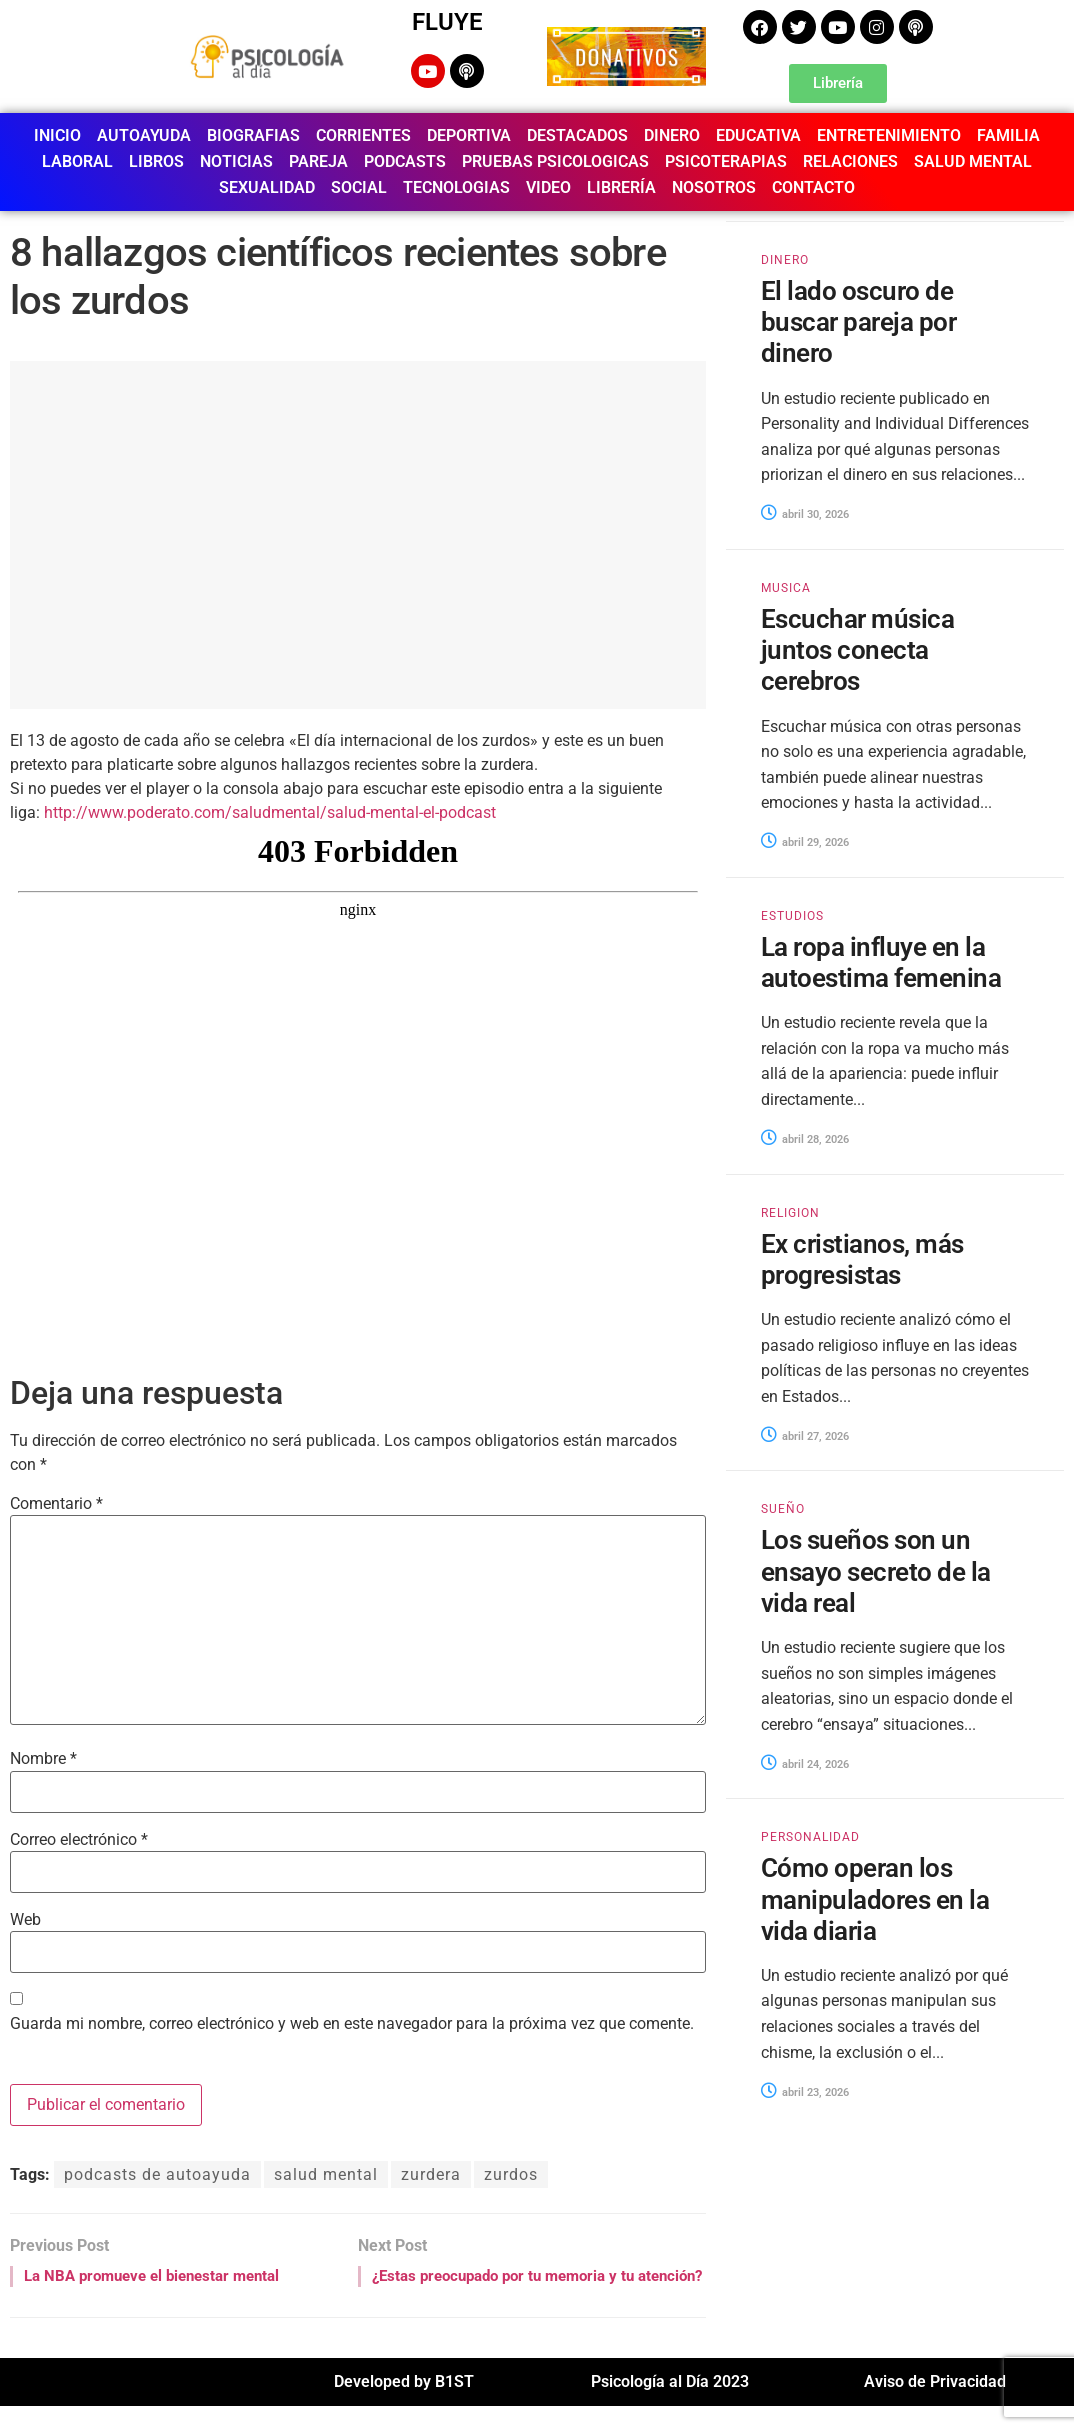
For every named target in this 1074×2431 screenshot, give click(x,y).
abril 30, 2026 (805, 514)
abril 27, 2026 (805, 1436)
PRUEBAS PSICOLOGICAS (555, 161)
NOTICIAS (236, 161)
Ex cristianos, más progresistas (862, 1259)
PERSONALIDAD (810, 1837)
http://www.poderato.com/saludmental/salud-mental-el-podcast (270, 812)
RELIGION (790, 1213)
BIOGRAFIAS (253, 135)
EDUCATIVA (758, 135)
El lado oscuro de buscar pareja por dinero (858, 322)
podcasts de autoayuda (157, 2174)
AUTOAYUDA (144, 135)
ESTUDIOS (792, 916)
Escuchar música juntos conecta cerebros (857, 650)
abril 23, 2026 (805, 2092)
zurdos (511, 2174)
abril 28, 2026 (805, 1139)
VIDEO (548, 187)
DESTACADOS (577, 135)
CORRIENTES (363, 135)
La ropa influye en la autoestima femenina (881, 962)
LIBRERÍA (621, 187)
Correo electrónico (79, 1840)
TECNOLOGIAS (456, 187)
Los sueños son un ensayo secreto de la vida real (876, 1571)
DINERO (672, 135)
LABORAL (77, 161)
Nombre (43, 1759)
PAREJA (318, 161)
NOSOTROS (714, 187)
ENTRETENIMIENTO (889, 135)
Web (25, 1920)
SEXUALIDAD (267, 187)
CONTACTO (813, 187)
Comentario (56, 1504)
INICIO (57, 135)
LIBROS (156, 161)
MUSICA (786, 588)
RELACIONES (850, 161)
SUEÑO (783, 1509)
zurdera (431, 2174)
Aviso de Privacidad (935, 2406)
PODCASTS (405, 161)
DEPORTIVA (469, 135)
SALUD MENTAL (973, 161)
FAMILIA (1008, 135)
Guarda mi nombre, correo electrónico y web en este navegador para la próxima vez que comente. (352, 2024)
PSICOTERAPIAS (726, 161)
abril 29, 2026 (805, 842)
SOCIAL (359, 187)
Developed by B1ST (404, 2406)
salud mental (326, 2174)
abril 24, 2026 (805, 1764)
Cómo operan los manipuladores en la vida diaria (875, 1899)
